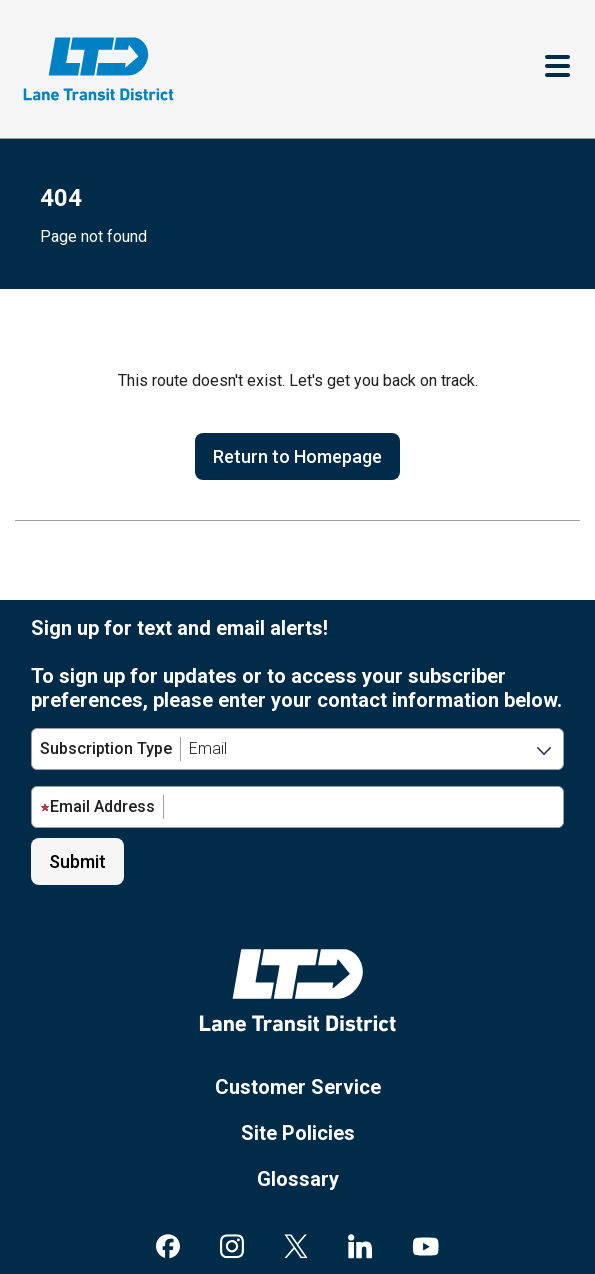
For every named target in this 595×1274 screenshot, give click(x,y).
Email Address (97, 806)
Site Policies (298, 1133)
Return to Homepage (297, 456)
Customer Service (298, 1087)
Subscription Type (106, 748)
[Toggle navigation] (557, 68)
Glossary (298, 1179)
